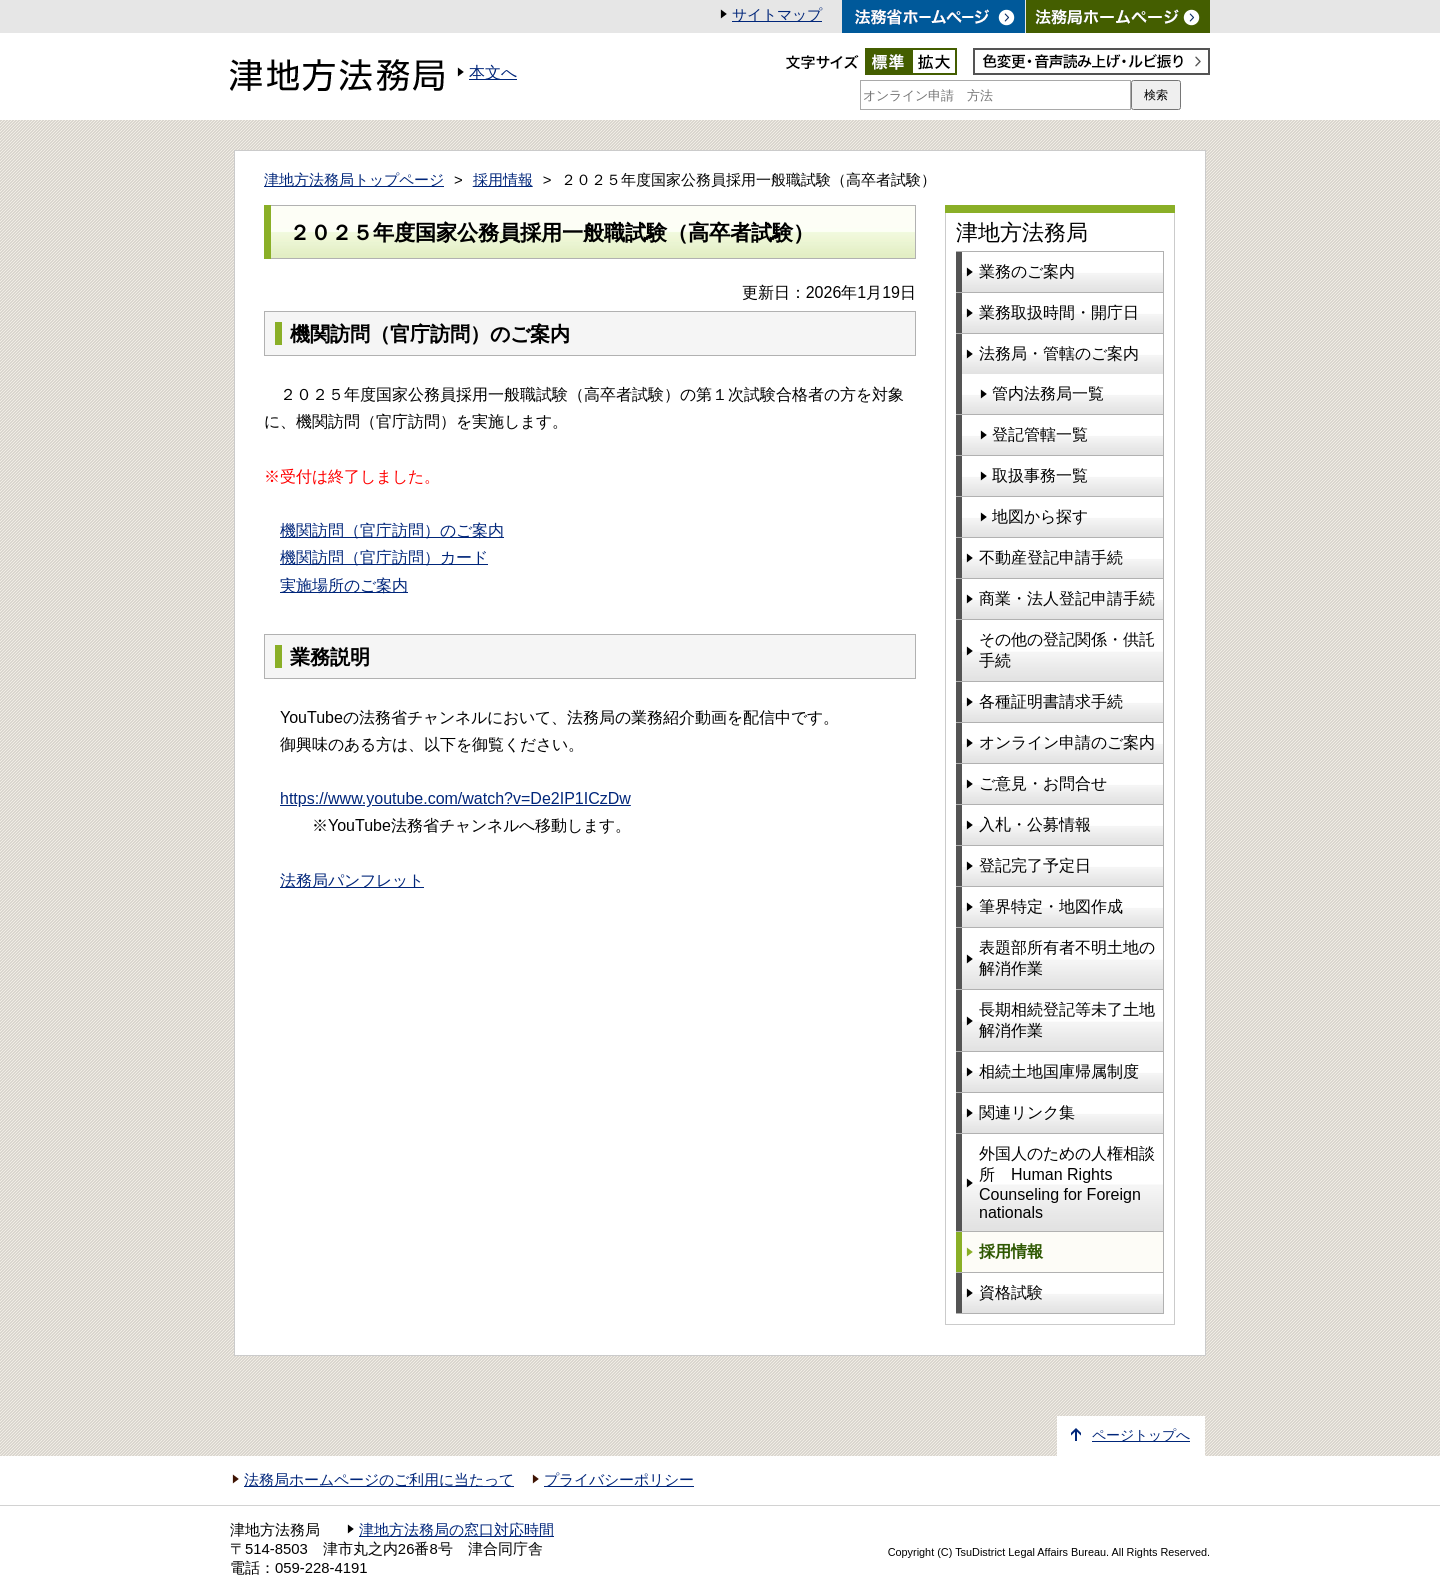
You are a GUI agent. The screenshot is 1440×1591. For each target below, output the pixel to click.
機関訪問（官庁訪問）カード (384, 557)
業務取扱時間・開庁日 (1059, 312)
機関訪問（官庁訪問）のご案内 (392, 530)
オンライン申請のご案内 (1067, 742)
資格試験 (1011, 1292)
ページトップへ (1141, 1435)
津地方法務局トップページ (354, 180)
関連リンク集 (1027, 1112)
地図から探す (1040, 516)
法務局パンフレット (352, 880)
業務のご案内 (1027, 271)
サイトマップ (777, 15)
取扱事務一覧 (1040, 475)
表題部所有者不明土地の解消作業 (1067, 958)
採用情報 (503, 180)
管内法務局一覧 (1048, 393)
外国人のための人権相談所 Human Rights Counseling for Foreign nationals (1067, 1183)
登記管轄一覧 (1040, 434)
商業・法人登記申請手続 (1067, 598)
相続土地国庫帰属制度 (1059, 1071)
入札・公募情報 (1035, 824)
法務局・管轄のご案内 (1059, 353)
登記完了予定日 (1035, 865)
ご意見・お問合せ (1043, 783)
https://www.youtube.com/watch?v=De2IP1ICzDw (455, 798)
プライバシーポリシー (619, 1480)
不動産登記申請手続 (1051, 557)
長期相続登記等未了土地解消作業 (1067, 1020)
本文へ (493, 72)
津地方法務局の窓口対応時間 (456, 1530)
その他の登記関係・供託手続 (1067, 650)
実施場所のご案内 (344, 585)
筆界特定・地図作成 (1051, 906)
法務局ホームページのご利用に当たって (379, 1480)
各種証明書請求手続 (1051, 701)
